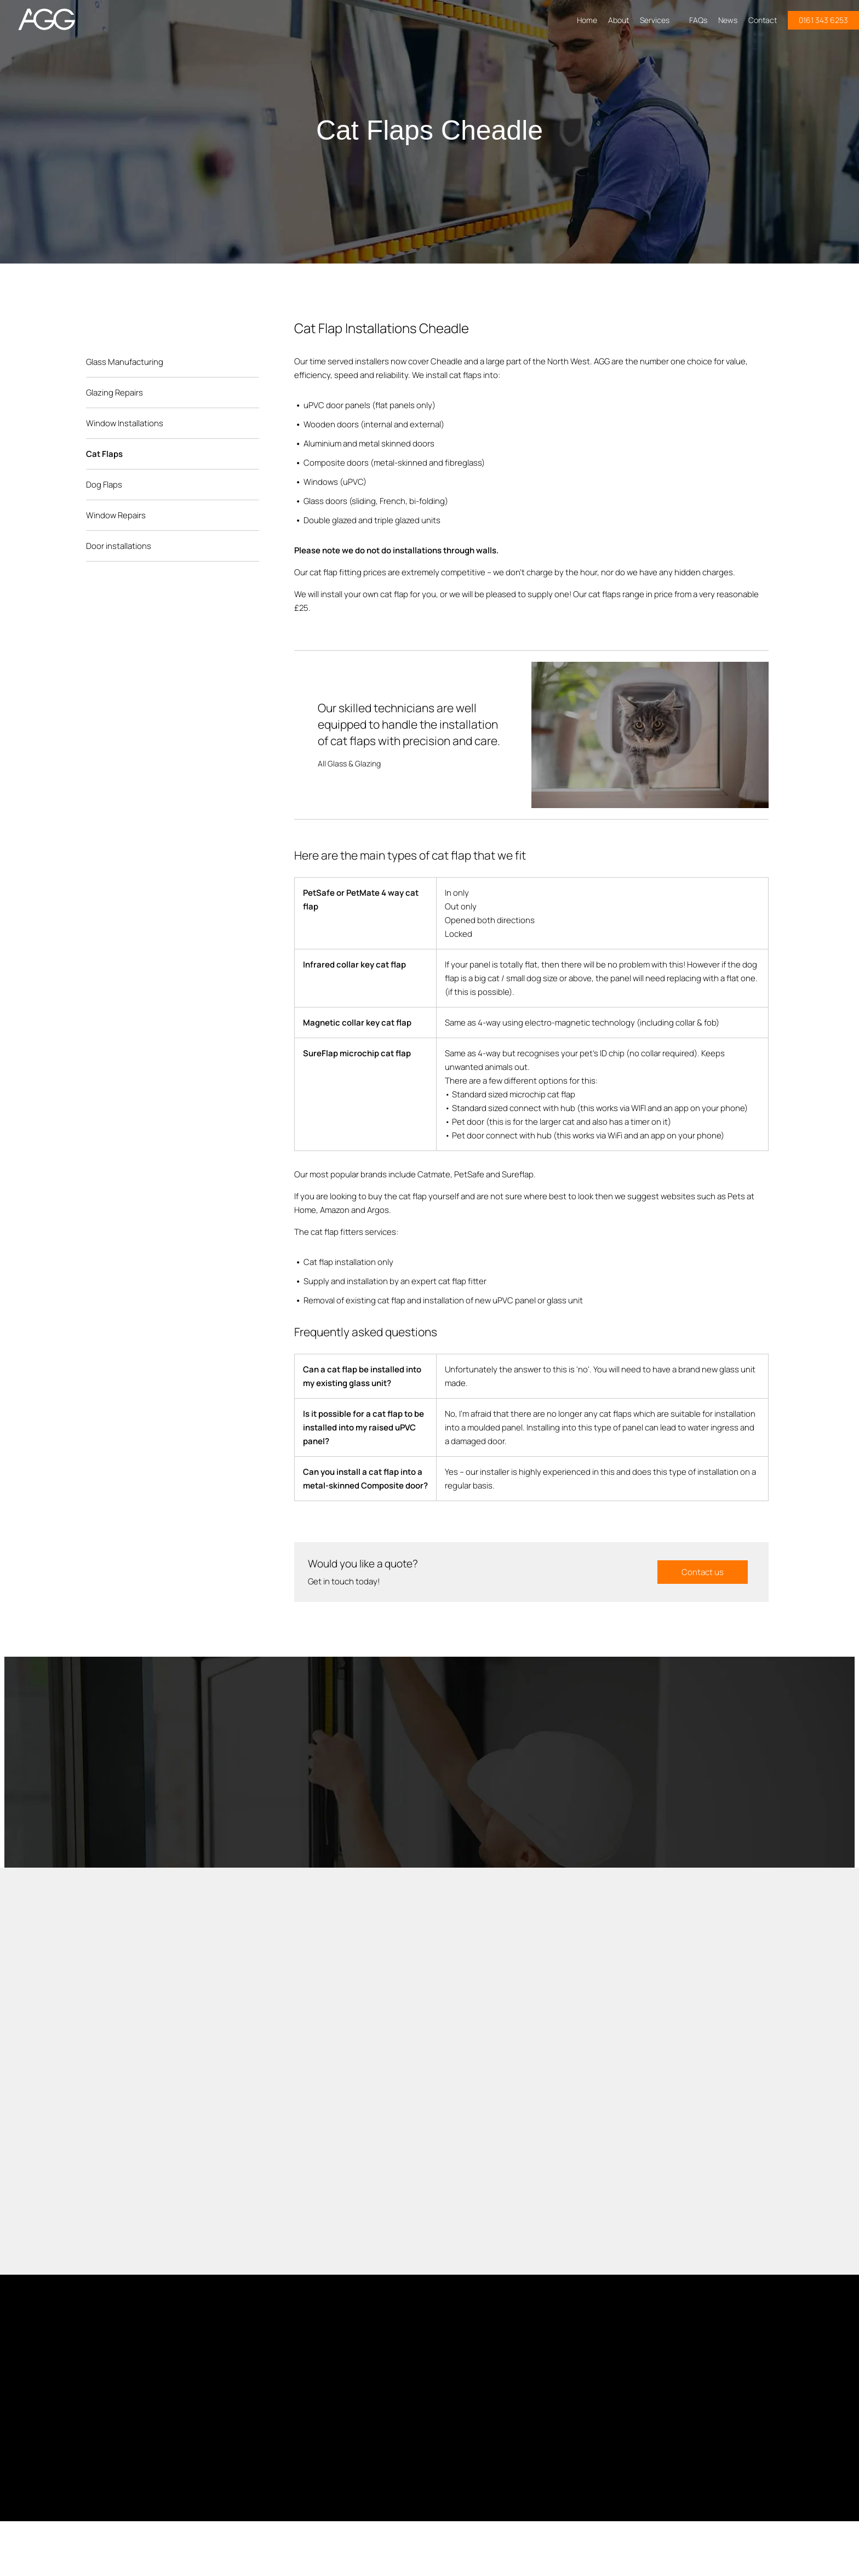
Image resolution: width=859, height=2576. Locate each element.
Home (587, 20)
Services (659, 20)
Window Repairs (116, 515)
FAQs (698, 20)
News (727, 20)
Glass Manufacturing (124, 362)
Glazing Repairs (114, 392)
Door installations (118, 546)
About (618, 20)
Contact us (703, 1572)
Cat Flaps (104, 454)
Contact (762, 20)
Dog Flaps (104, 484)
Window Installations (124, 423)
